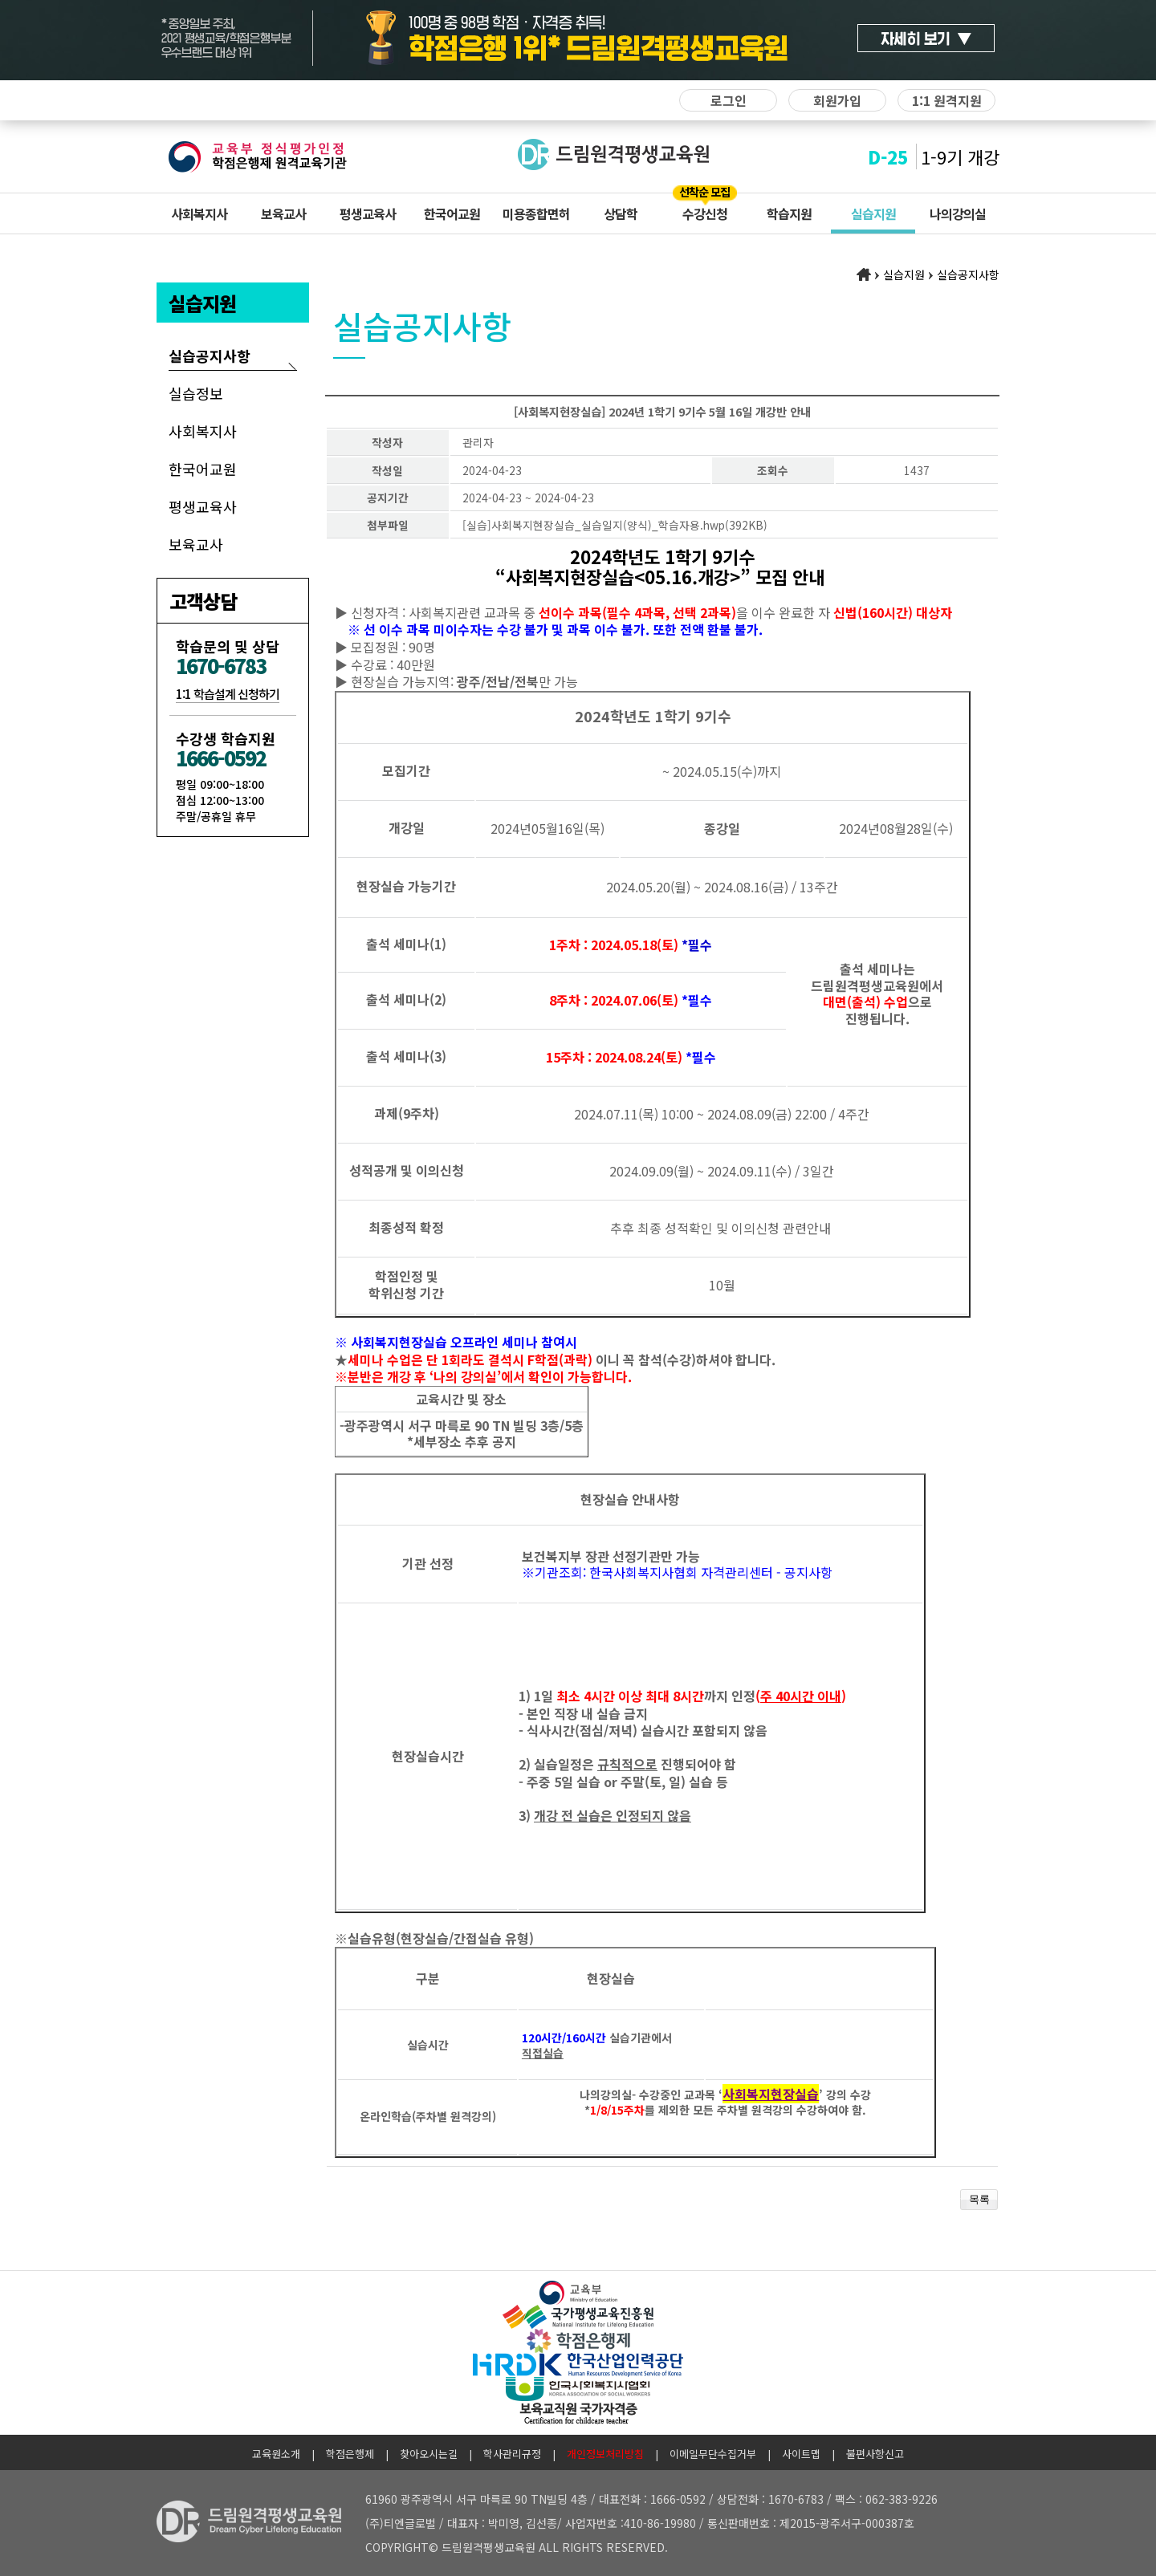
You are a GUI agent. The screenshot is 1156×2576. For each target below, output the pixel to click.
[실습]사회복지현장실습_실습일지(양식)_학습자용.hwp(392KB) (614, 525)
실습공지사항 (209, 355)
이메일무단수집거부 (713, 2453)
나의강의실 (958, 213)
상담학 (620, 213)
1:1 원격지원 (947, 100)
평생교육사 (368, 213)
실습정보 (196, 393)
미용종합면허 (536, 213)
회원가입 (837, 100)
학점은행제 (350, 2453)
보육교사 (283, 213)
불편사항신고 (875, 2453)
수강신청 (704, 213)
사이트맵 (801, 2453)
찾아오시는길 (429, 2453)
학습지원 (789, 213)
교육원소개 (276, 2453)
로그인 (728, 100)
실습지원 (873, 213)
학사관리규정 (512, 2453)
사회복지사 (199, 213)
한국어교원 (452, 213)
